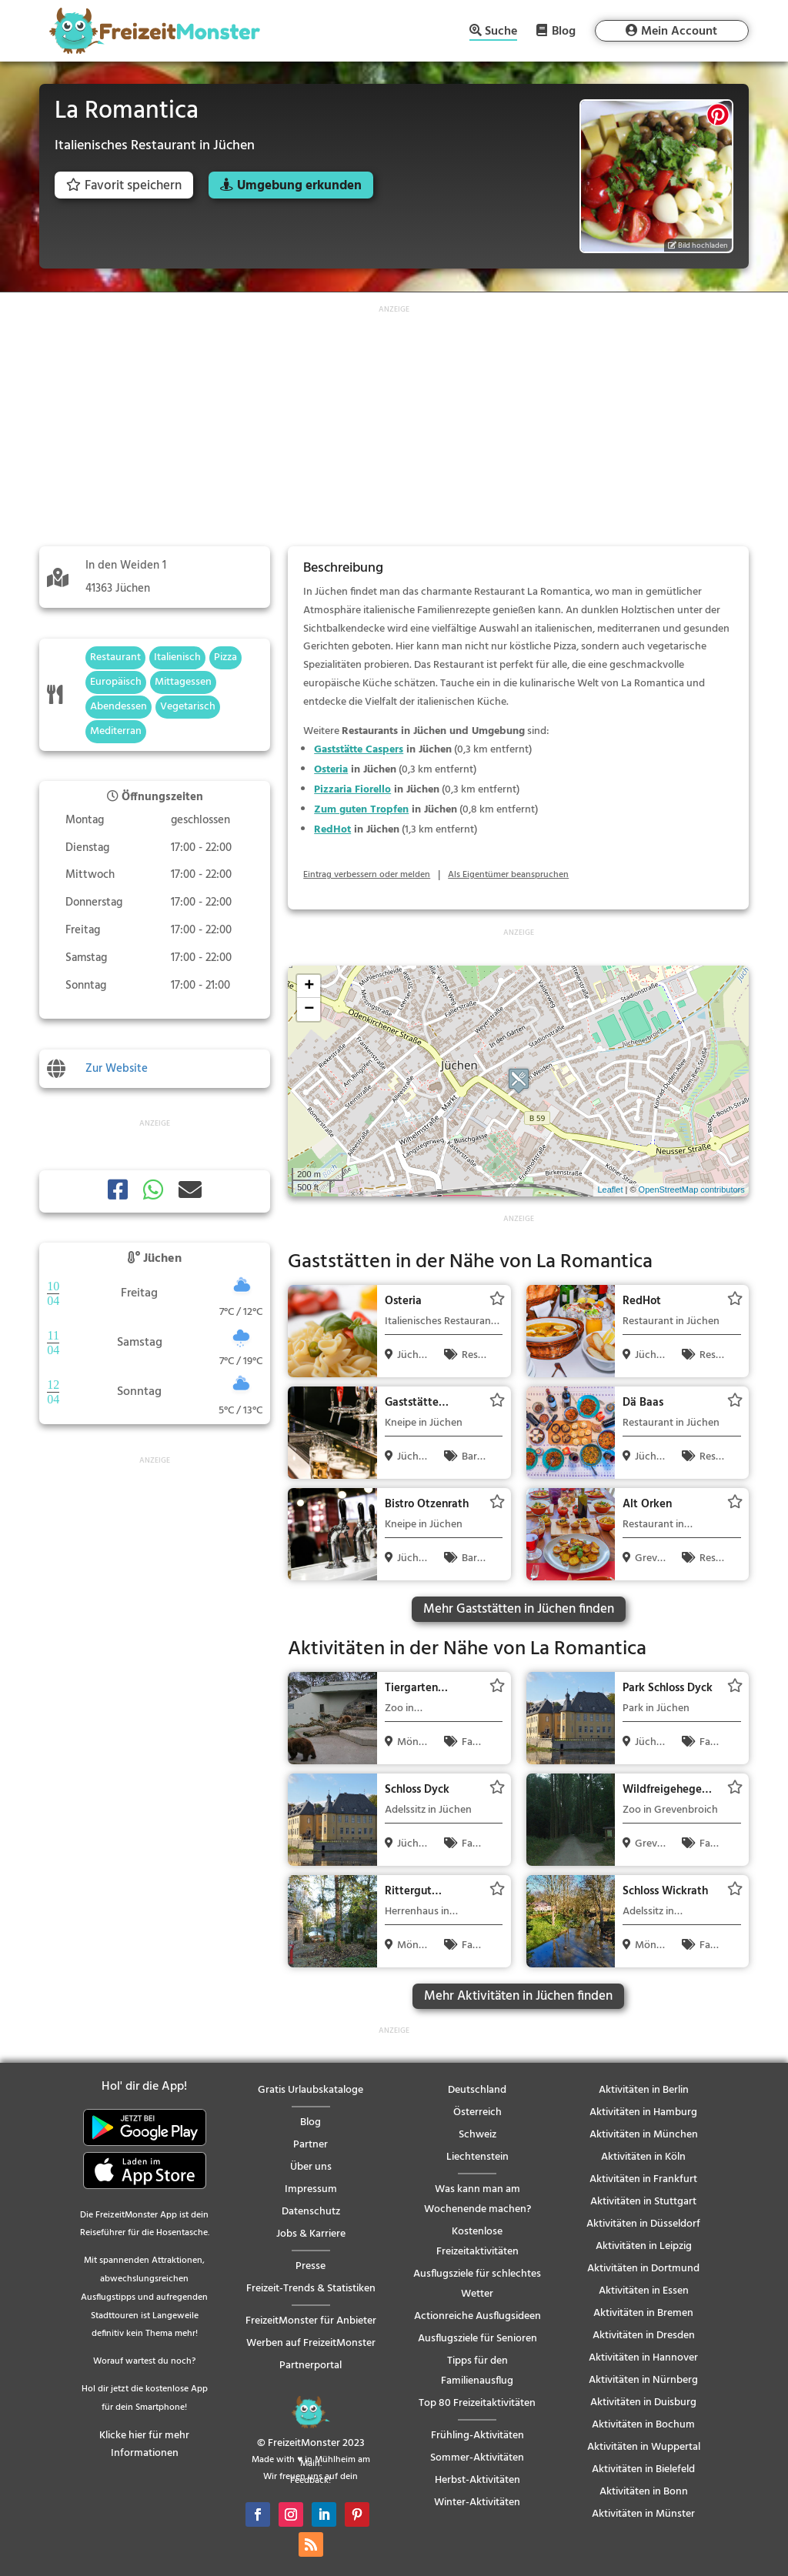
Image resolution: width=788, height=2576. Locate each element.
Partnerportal (310, 2365)
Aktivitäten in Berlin (644, 2090)
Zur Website (116, 1068)
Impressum (311, 2189)
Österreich (477, 2112)
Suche (501, 33)
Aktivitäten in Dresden (644, 2335)
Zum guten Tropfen (361, 810)
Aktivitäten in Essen (644, 2291)
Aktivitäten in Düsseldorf (643, 2224)
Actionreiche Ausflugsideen (477, 2316)
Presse (311, 2266)
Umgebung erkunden (299, 185)
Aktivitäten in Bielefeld (643, 2469)
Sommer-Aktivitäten (477, 2458)
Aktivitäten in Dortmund (643, 2268)
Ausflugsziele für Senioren (477, 2338)
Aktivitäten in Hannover (643, 2358)
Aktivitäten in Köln (643, 2157)
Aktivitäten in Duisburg (643, 2402)
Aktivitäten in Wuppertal (643, 2447)
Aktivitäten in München (643, 2135)
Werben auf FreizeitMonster (311, 2343)
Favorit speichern (124, 185)
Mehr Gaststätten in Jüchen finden (518, 1609)
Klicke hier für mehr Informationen (144, 2445)
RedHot (332, 830)
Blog (564, 31)
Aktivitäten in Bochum (643, 2425)
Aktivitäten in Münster (643, 2514)
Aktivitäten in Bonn (643, 2492)
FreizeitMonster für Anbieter (310, 2321)
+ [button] (309, 986)
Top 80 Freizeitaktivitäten (477, 2403)
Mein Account (679, 32)
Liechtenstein (477, 2157)
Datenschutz (311, 2212)
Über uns (311, 2167)
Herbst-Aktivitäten (477, 2480)
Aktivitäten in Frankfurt (643, 2179)
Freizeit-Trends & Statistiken (311, 2288)
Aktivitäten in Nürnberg (643, 2380)
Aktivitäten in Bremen (643, 2313)
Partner (310, 2145)
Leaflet (610, 1189)
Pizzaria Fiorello (352, 790)
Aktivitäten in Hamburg (643, 2112)
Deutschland (477, 2090)
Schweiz (477, 2135)
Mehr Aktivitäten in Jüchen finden (518, 1996)
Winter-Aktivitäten (477, 2502)
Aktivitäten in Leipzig (644, 2246)
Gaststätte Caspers (358, 750)
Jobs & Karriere (311, 2234)
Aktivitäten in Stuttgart (643, 2202)
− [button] (309, 1009)
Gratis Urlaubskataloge (310, 2090)
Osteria (331, 770)
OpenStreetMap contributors (692, 1189)
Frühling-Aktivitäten (477, 2435)
